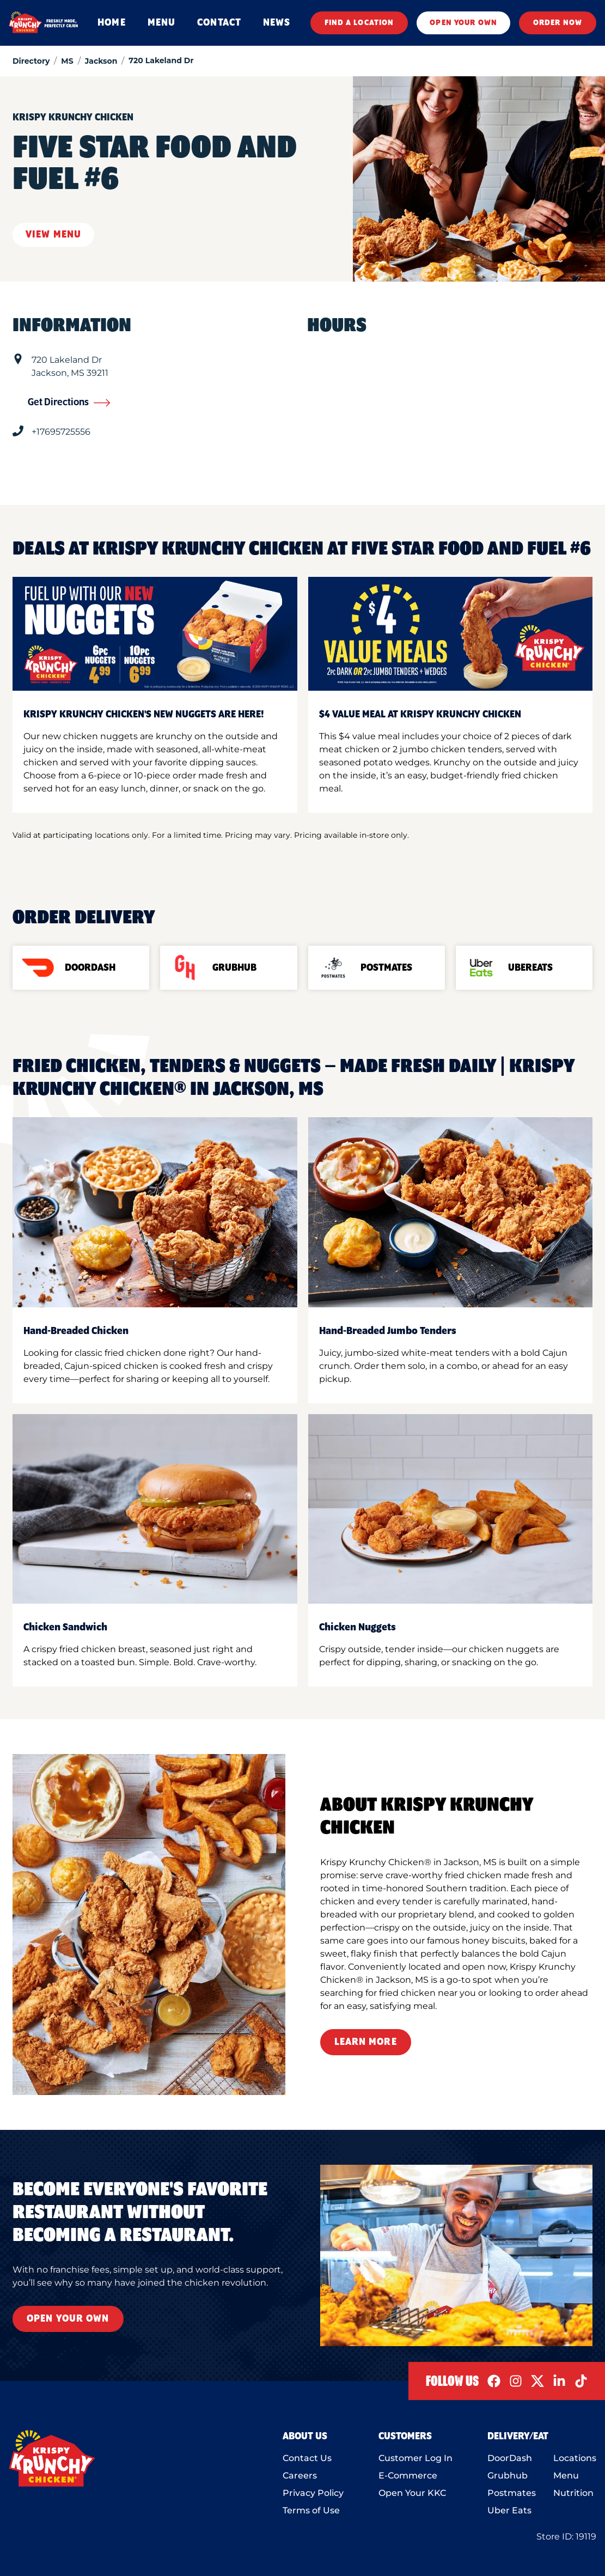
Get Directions (69, 402)
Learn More (365, 2042)
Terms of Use (311, 2510)
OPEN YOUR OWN (463, 23)
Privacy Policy (313, 2493)
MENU (161, 22)
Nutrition (573, 2493)
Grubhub (507, 2475)
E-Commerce (407, 2475)
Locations (574, 2458)
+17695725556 (61, 432)
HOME (111, 22)
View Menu (53, 234)
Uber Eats (509, 2510)
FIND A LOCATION (359, 23)
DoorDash (509, 2458)
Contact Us (307, 2458)
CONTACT (219, 22)
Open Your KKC (412, 2493)
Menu (566, 2475)
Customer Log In (415, 2458)
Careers (300, 2475)
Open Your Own (68, 2318)
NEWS (276, 22)
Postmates (511, 2493)
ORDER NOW (557, 23)
